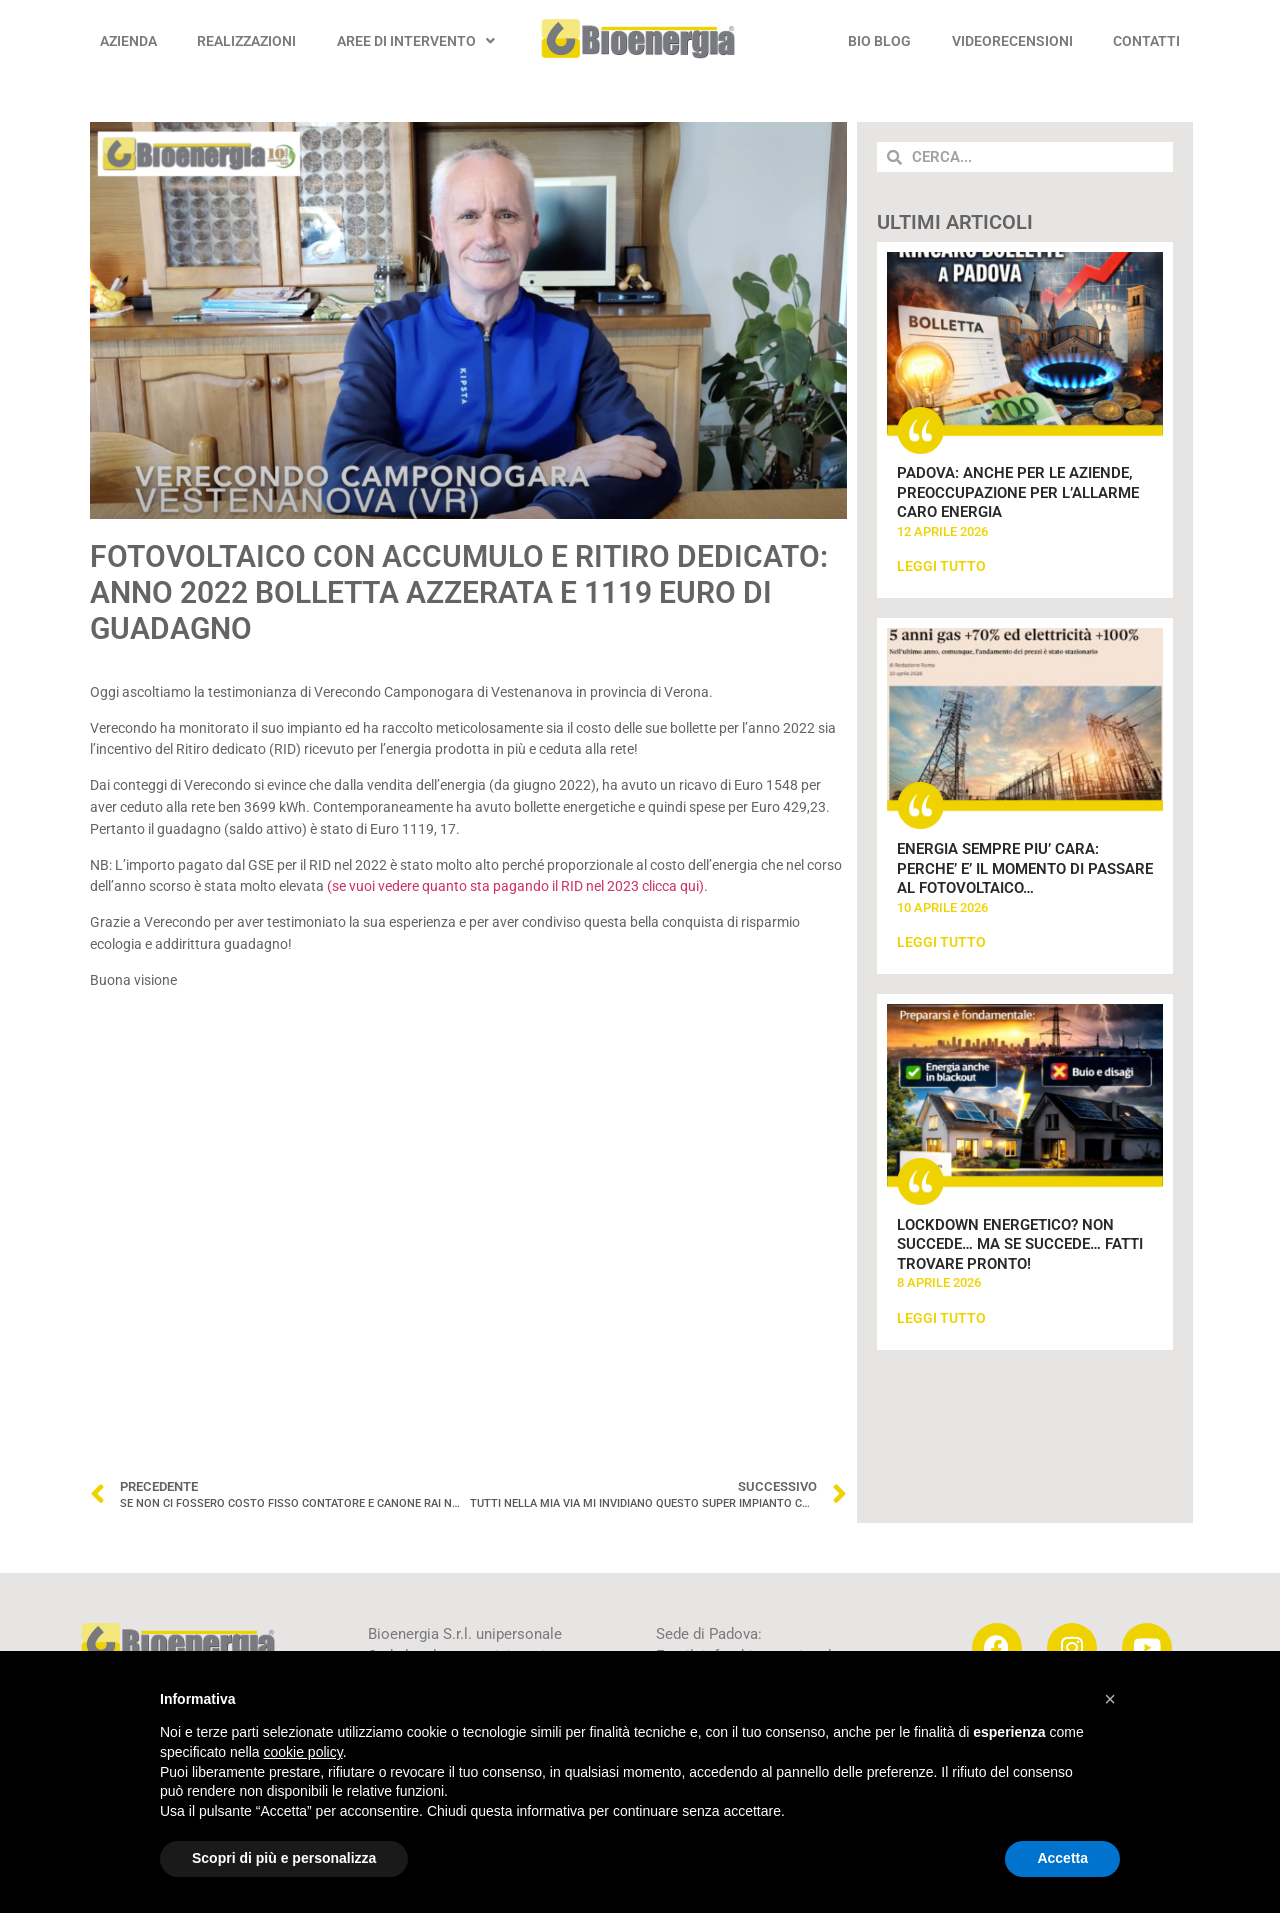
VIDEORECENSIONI (1012, 41)
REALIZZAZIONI (246, 41)
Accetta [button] (1062, 1858)
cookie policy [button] (303, 1752)
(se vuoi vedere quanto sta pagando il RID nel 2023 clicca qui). (517, 886)
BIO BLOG (879, 41)
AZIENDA (128, 41)
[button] (1110, 1699)
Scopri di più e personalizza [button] (284, 1858)
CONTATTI (1146, 41)
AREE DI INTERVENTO (416, 41)
